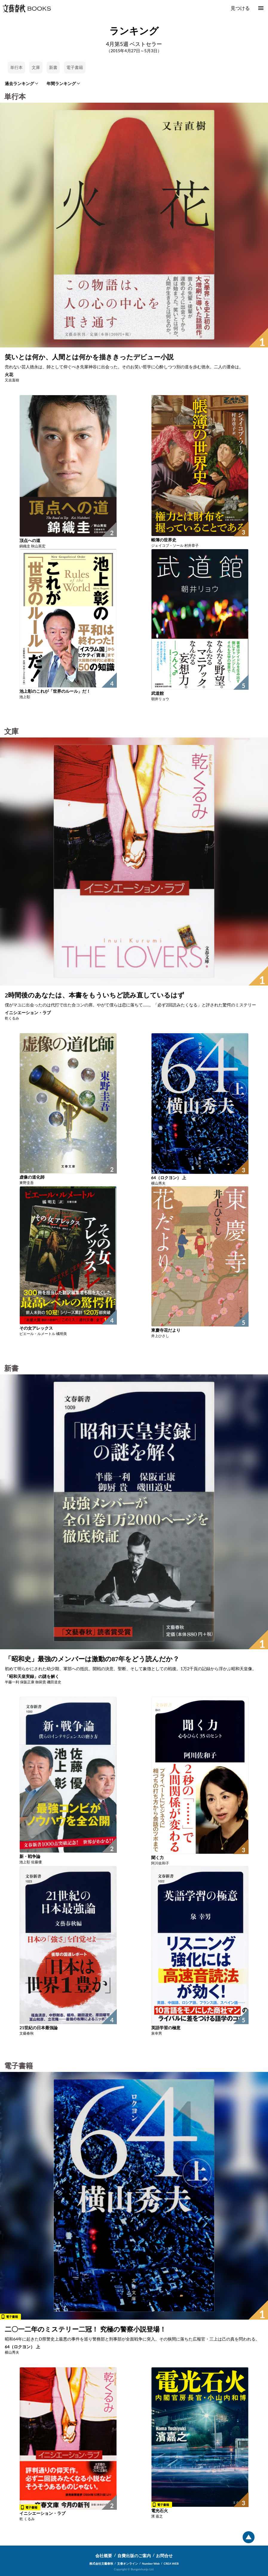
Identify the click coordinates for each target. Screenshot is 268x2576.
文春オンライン (127, 2563)
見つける (240, 8)
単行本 (16, 67)
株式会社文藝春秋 (101, 2563)
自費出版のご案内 (134, 2555)
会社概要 (103, 2555)
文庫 (36, 67)
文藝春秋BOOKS (26, 8)
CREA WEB (171, 2563)
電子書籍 (74, 67)
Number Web (151, 2563)
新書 (53, 67)
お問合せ (164, 2555)
